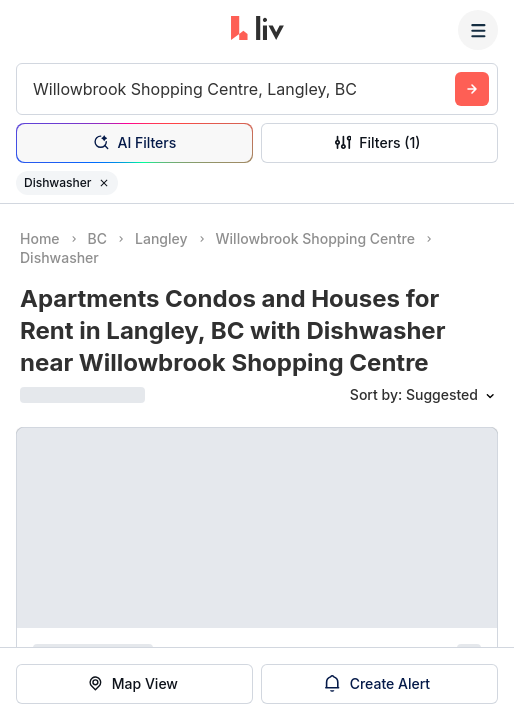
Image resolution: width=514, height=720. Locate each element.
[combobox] (35, 89)
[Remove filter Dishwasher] (104, 183)
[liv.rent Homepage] (257, 30)
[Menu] (478, 30)
